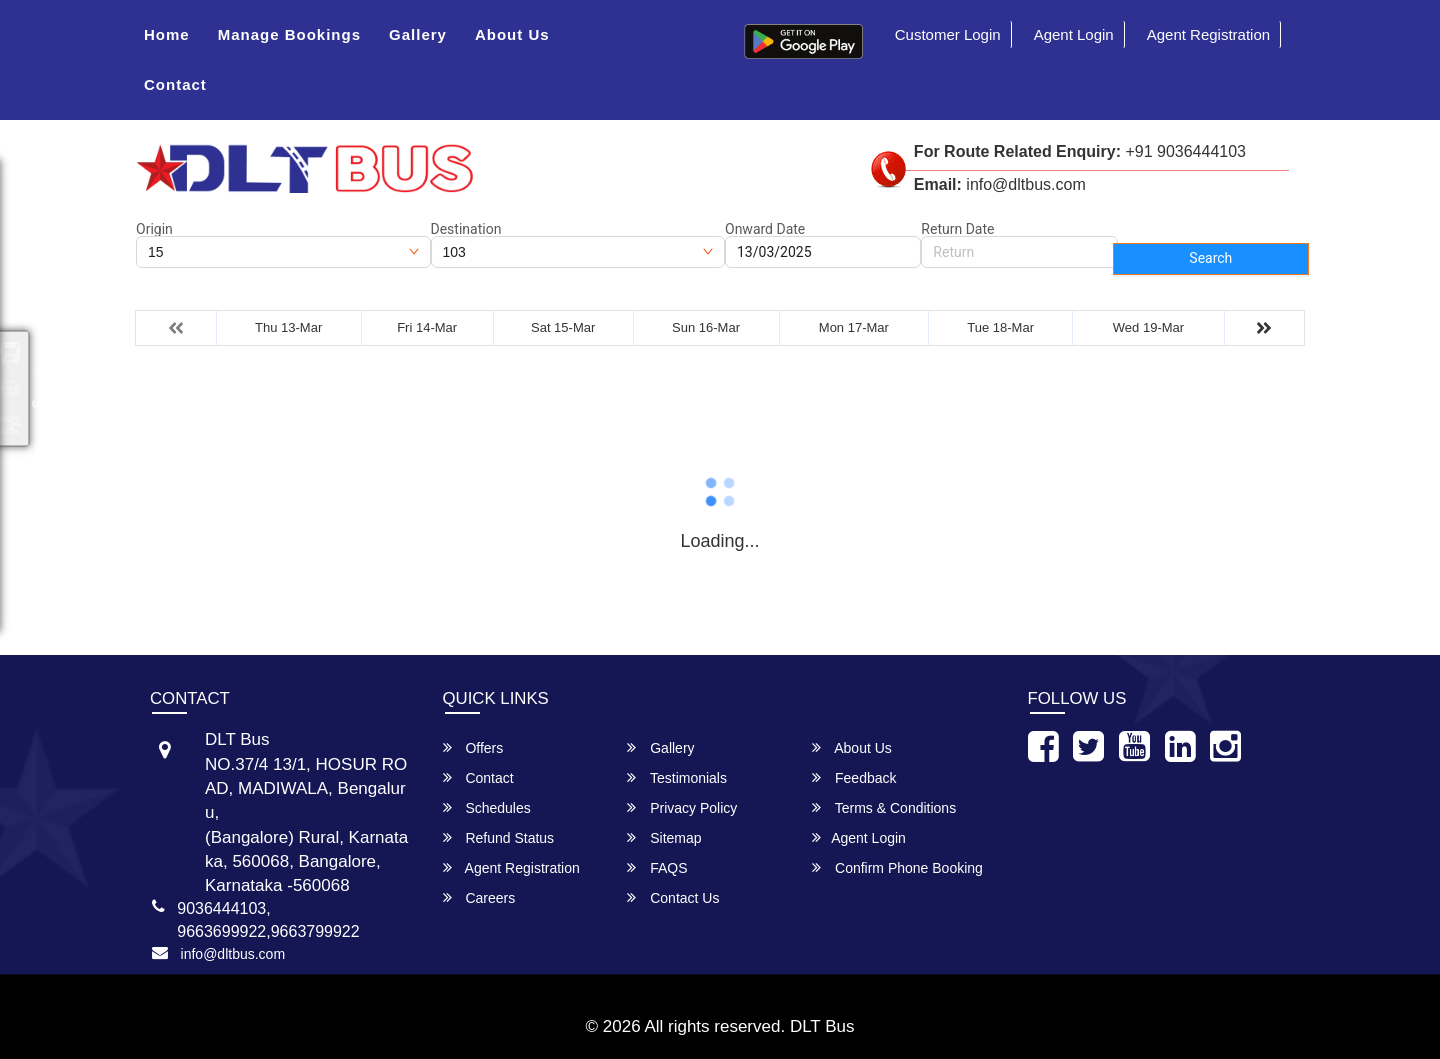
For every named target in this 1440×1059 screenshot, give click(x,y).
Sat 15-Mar (563, 327)
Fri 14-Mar (427, 327)
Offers (473, 747)
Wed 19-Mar (1148, 327)
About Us (512, 34)
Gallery (418, 34)
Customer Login (948, 34)
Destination (466, 229)
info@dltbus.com (233, 954)
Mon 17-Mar (854, 327)
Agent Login (1074, 34)
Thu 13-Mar (288, 327)
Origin (154, 229)
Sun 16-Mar (706, 327)
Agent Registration (1208, 34)
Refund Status (499, 837)
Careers (479, 897)
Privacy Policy (682, 807)
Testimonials (677, 777)
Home (167, 34)
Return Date (957, 229)
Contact (175, 84)
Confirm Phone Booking (897, 867)
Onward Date (765, 229)
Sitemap (664, 837)
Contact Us (673, 897)
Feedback (854, 777)
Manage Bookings (289, 34)
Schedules (487, 807)
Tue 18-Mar (1000, 327)
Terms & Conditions (884, 807)
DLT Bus (822, 1026)
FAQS (657, 867)
